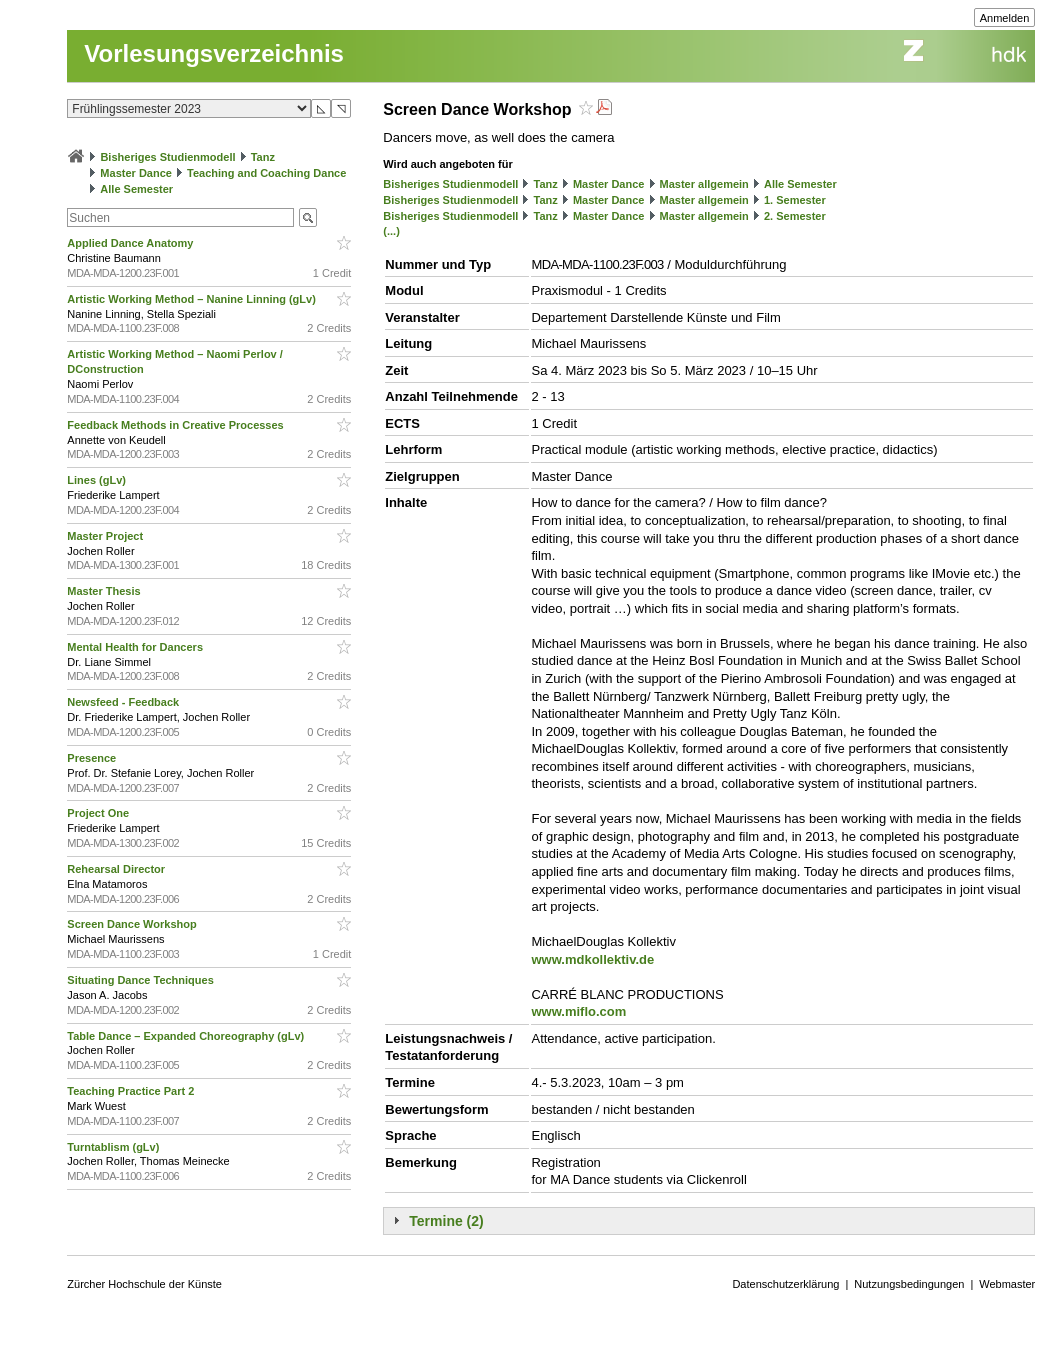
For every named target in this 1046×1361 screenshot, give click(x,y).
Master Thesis (105, 591)
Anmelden (1005, 18)
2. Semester (795, 216)
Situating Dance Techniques (142, 980)
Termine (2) (446, 1221)
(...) (391, 231)
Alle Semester (136, 189)
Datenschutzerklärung (785, 1284)
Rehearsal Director (117, 869)
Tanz (263, 157)
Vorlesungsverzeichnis (214, 53)
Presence (93, 758)
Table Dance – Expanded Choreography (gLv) (187, 1036)
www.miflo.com (578, 1011)
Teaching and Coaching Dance (266, 173)
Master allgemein (704, 184)
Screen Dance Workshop (133, 924)
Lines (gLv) (98, 480)
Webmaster (1007, 1284)
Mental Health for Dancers (136, 647)
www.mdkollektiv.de (592, 959)
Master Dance (136, 173)
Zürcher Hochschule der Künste (144, 1284)
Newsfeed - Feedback (124, 702)
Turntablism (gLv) (114, 1147)
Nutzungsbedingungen (909, 1284)
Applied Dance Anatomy (131, 243)
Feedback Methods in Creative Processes (176, 425)
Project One (99, 813)
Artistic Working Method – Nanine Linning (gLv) (193, 299)
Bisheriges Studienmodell (167, 157)
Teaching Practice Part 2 (132, 1091)
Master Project (106, 536)
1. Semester (795, 200)
